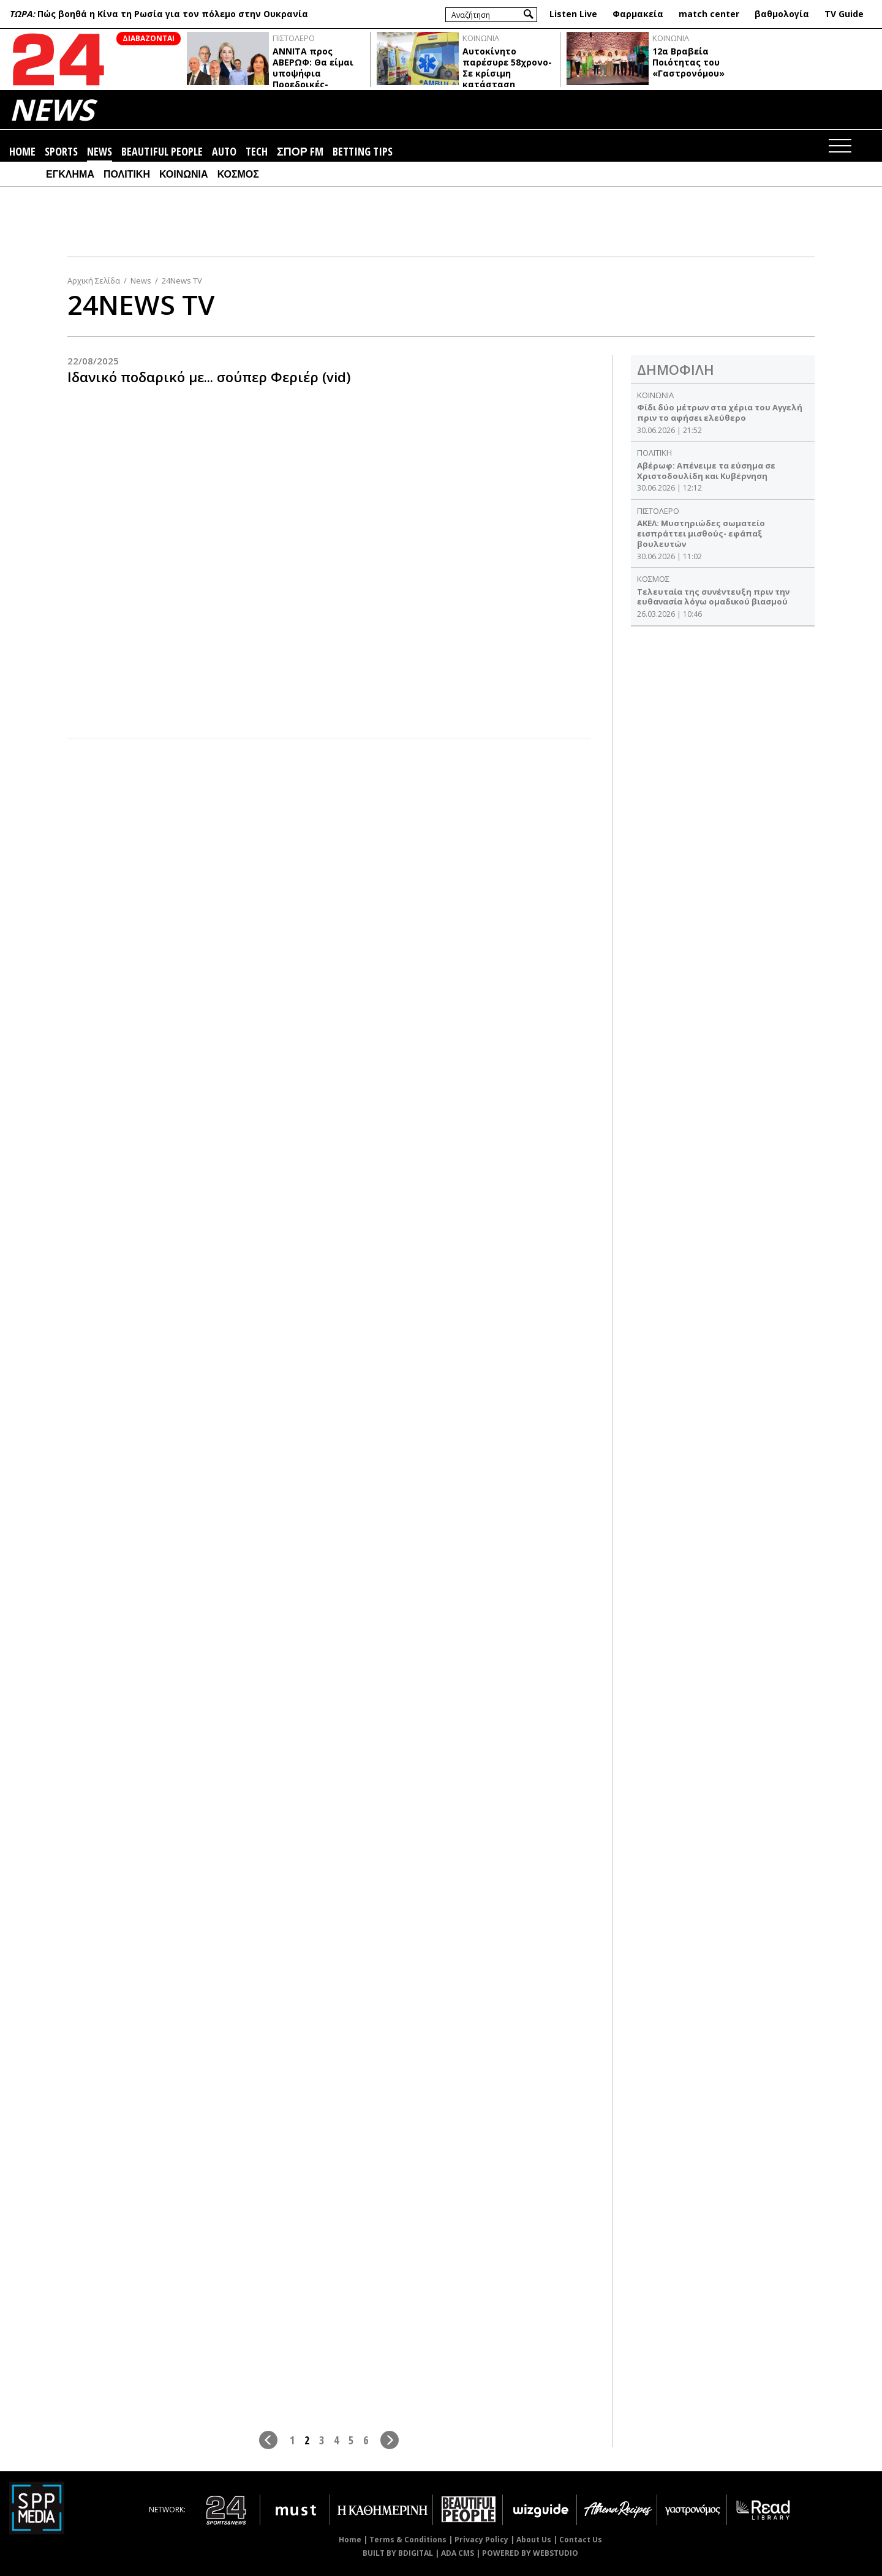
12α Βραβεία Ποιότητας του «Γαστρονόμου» (688, 62)
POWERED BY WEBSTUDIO (530, 2553)
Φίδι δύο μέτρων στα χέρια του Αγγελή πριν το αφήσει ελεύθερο (719, 412)
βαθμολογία (782, 14)
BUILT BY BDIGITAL (398, 2553)
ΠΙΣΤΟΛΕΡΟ (294, 37)
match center (709, 14)
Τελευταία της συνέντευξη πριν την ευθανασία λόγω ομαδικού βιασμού (713, 597)
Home (350, 2539)
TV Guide (844, 14)
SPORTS (61, 152)
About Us (533, 2539)
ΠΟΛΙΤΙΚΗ (127, 174)
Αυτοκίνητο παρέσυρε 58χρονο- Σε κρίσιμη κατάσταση (507, 67)
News (140, 280)
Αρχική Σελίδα (93, 280)
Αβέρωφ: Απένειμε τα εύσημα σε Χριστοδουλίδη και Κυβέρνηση (706, 470)
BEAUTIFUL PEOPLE (162, 152)
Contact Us (580, 2539)
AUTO (224, 152)
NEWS (51, 109)
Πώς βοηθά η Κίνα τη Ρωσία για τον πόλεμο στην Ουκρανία (172, 14)
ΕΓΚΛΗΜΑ (70, 174)
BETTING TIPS (363, 152)
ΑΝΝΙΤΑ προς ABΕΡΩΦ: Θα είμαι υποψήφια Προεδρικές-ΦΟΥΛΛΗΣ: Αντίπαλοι (313, 78)
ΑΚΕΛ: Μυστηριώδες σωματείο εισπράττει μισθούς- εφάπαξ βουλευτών (701, 533)
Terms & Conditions (408, 2539)
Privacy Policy (481, 2539)
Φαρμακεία (637, 14)
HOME (22, 152)
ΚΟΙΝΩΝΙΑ (480, 37)
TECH (257, 152)
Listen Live (573, 14)
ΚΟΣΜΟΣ (238, 174)
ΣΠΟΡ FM (300, 152)
